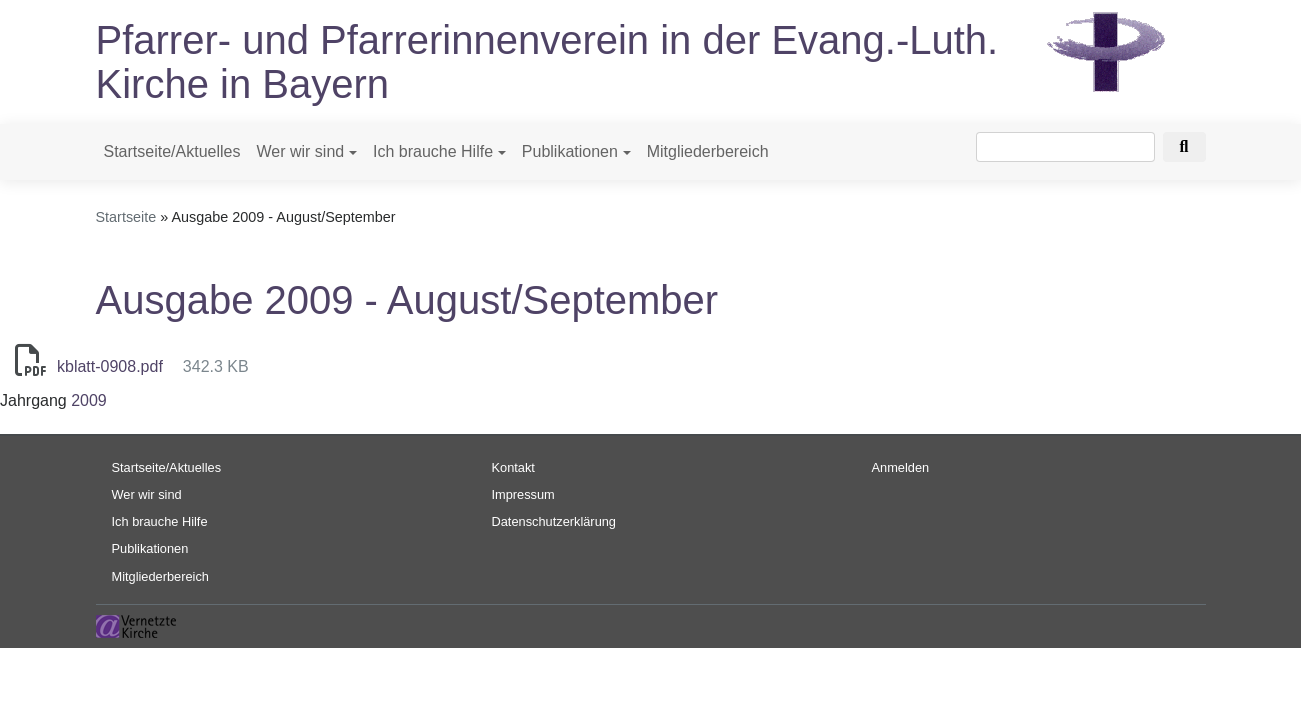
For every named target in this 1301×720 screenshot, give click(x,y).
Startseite (126, 217)
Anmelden (901, 467)
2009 (89, 400)
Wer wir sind (300, 151)
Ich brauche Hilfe (433, 151)
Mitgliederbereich (708, 151)
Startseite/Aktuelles (172, 151)
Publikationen (570, 151)
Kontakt (513, 467)
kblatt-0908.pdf (110, 366)
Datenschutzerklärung (554, 521)
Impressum (523, 494)
